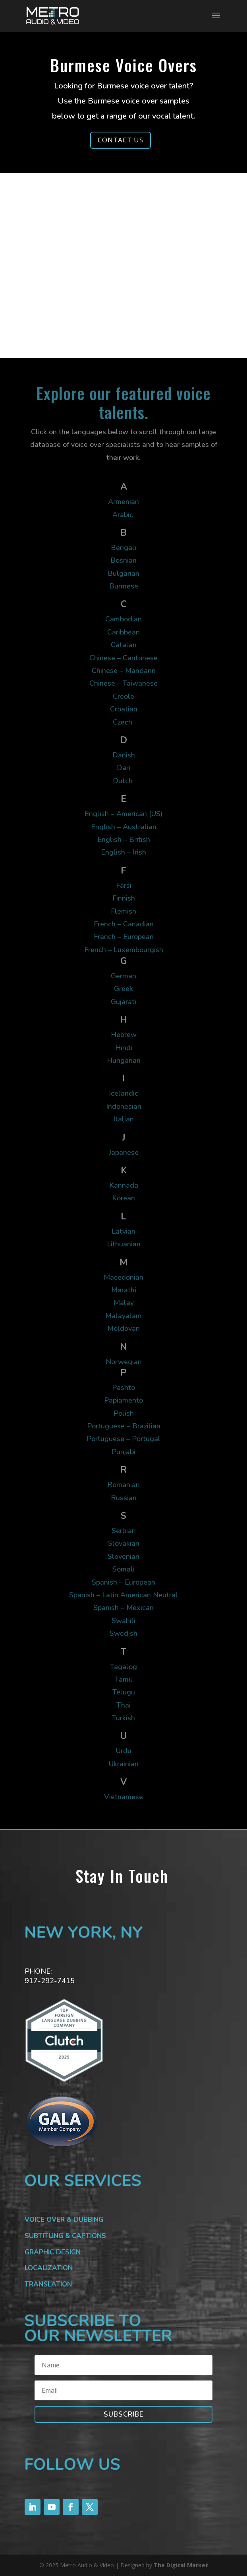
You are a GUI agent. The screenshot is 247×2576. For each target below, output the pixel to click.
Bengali (123, 547)
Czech (123, 722)
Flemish (123, 911)
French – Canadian (124, 924)
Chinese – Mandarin (124, 670)
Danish (123, 755)
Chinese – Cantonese (123, 658)
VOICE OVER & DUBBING (64, 2219)
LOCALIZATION (49, 2268)
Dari (123, 767)
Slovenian (123, 1556)
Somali (123, 1569)
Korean (123, 1198)
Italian (123, 1119)
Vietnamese (123, 1797)
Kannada (123, 1185)
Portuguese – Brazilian (123, 1426)
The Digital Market (181, 2565)
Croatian (123, 709)
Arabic (123, 514)
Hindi (123, 1047)
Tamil (124, 1679)
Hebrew (124, 1034)
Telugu (123, 1692)
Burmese (123, 586)
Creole (123, 696)
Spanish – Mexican (123, 1607)
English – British (123, 839)
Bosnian (123, 560)
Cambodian (123, 619)
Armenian (123, 501)
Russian (124, 1498)
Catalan (124, 645)
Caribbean (123, 632)
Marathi (123, 1290)
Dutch (124, 781)
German (123, 976)
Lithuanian (124, 1244)
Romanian (123, 1484)
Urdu (123, 1751)
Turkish (123, 1718)
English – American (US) (123, 813)
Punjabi (123, 1452)
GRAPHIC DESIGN (53, 2252)
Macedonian (123, 1277)
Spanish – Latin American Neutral (123, 1595)
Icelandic (123, 1093)
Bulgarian (123, 573)
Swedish (123, 1633)
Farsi (123, 885)
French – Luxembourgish (123, 949)
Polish (124, 1413)
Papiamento (123, 1400)
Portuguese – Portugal (123, 1438)
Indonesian (123, 1106)
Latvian (123, 1231)
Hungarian (124, 1060)
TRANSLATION (48, 2284)
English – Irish (123, 852)
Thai (123, 1705)
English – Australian (123, 827)
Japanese (124, 1152)
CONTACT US (120, 139)
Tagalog (123, 1666)
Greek (123, 988)
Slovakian (123, 1543)
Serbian (124, 1530)
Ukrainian (124, 1764)
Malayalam (123, 1316)
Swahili (123, 1620)
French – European (124, 936)
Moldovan (123, 1328)
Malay (124, 1302)
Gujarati (123, 1001)
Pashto (123, 1387)
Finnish (123, 898)
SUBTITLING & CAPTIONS (65, 2236)
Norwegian (124, 1362)
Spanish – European (123, 1582)
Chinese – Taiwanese (123, 683)
